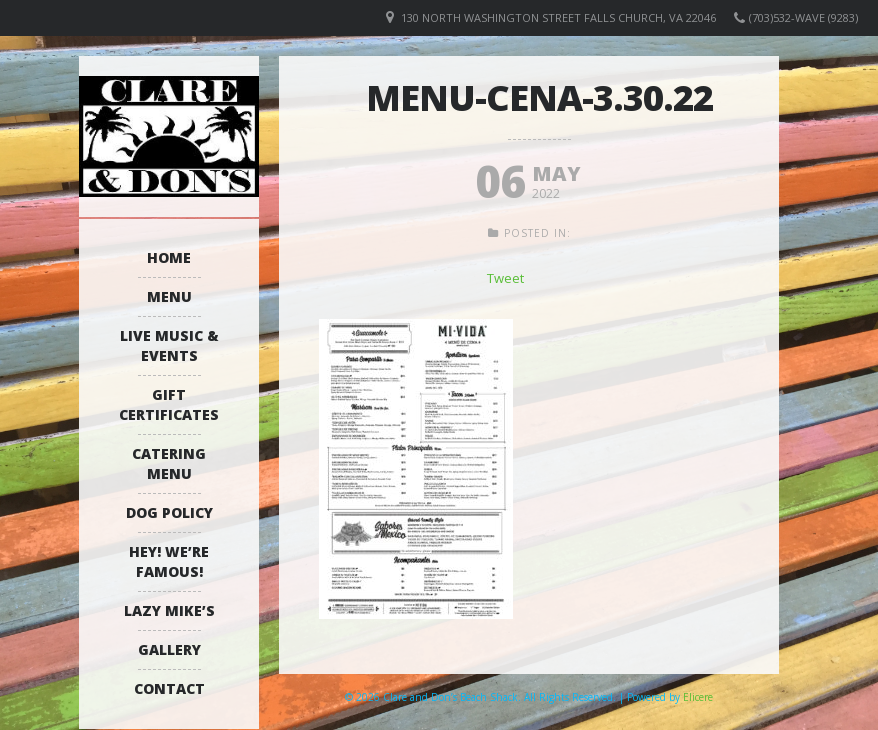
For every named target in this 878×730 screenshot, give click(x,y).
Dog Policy (169, 512)
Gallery (169, 649)
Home (169, 257)
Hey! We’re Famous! (169, 561)
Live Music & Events (169, 345)
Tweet (505, 278)
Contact (169, 688)
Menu (169, 296)
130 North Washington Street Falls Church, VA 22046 (558, 17)
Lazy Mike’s (169, 610)
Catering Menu (169, 463)
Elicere (698, 697)
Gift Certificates (169, 404)
